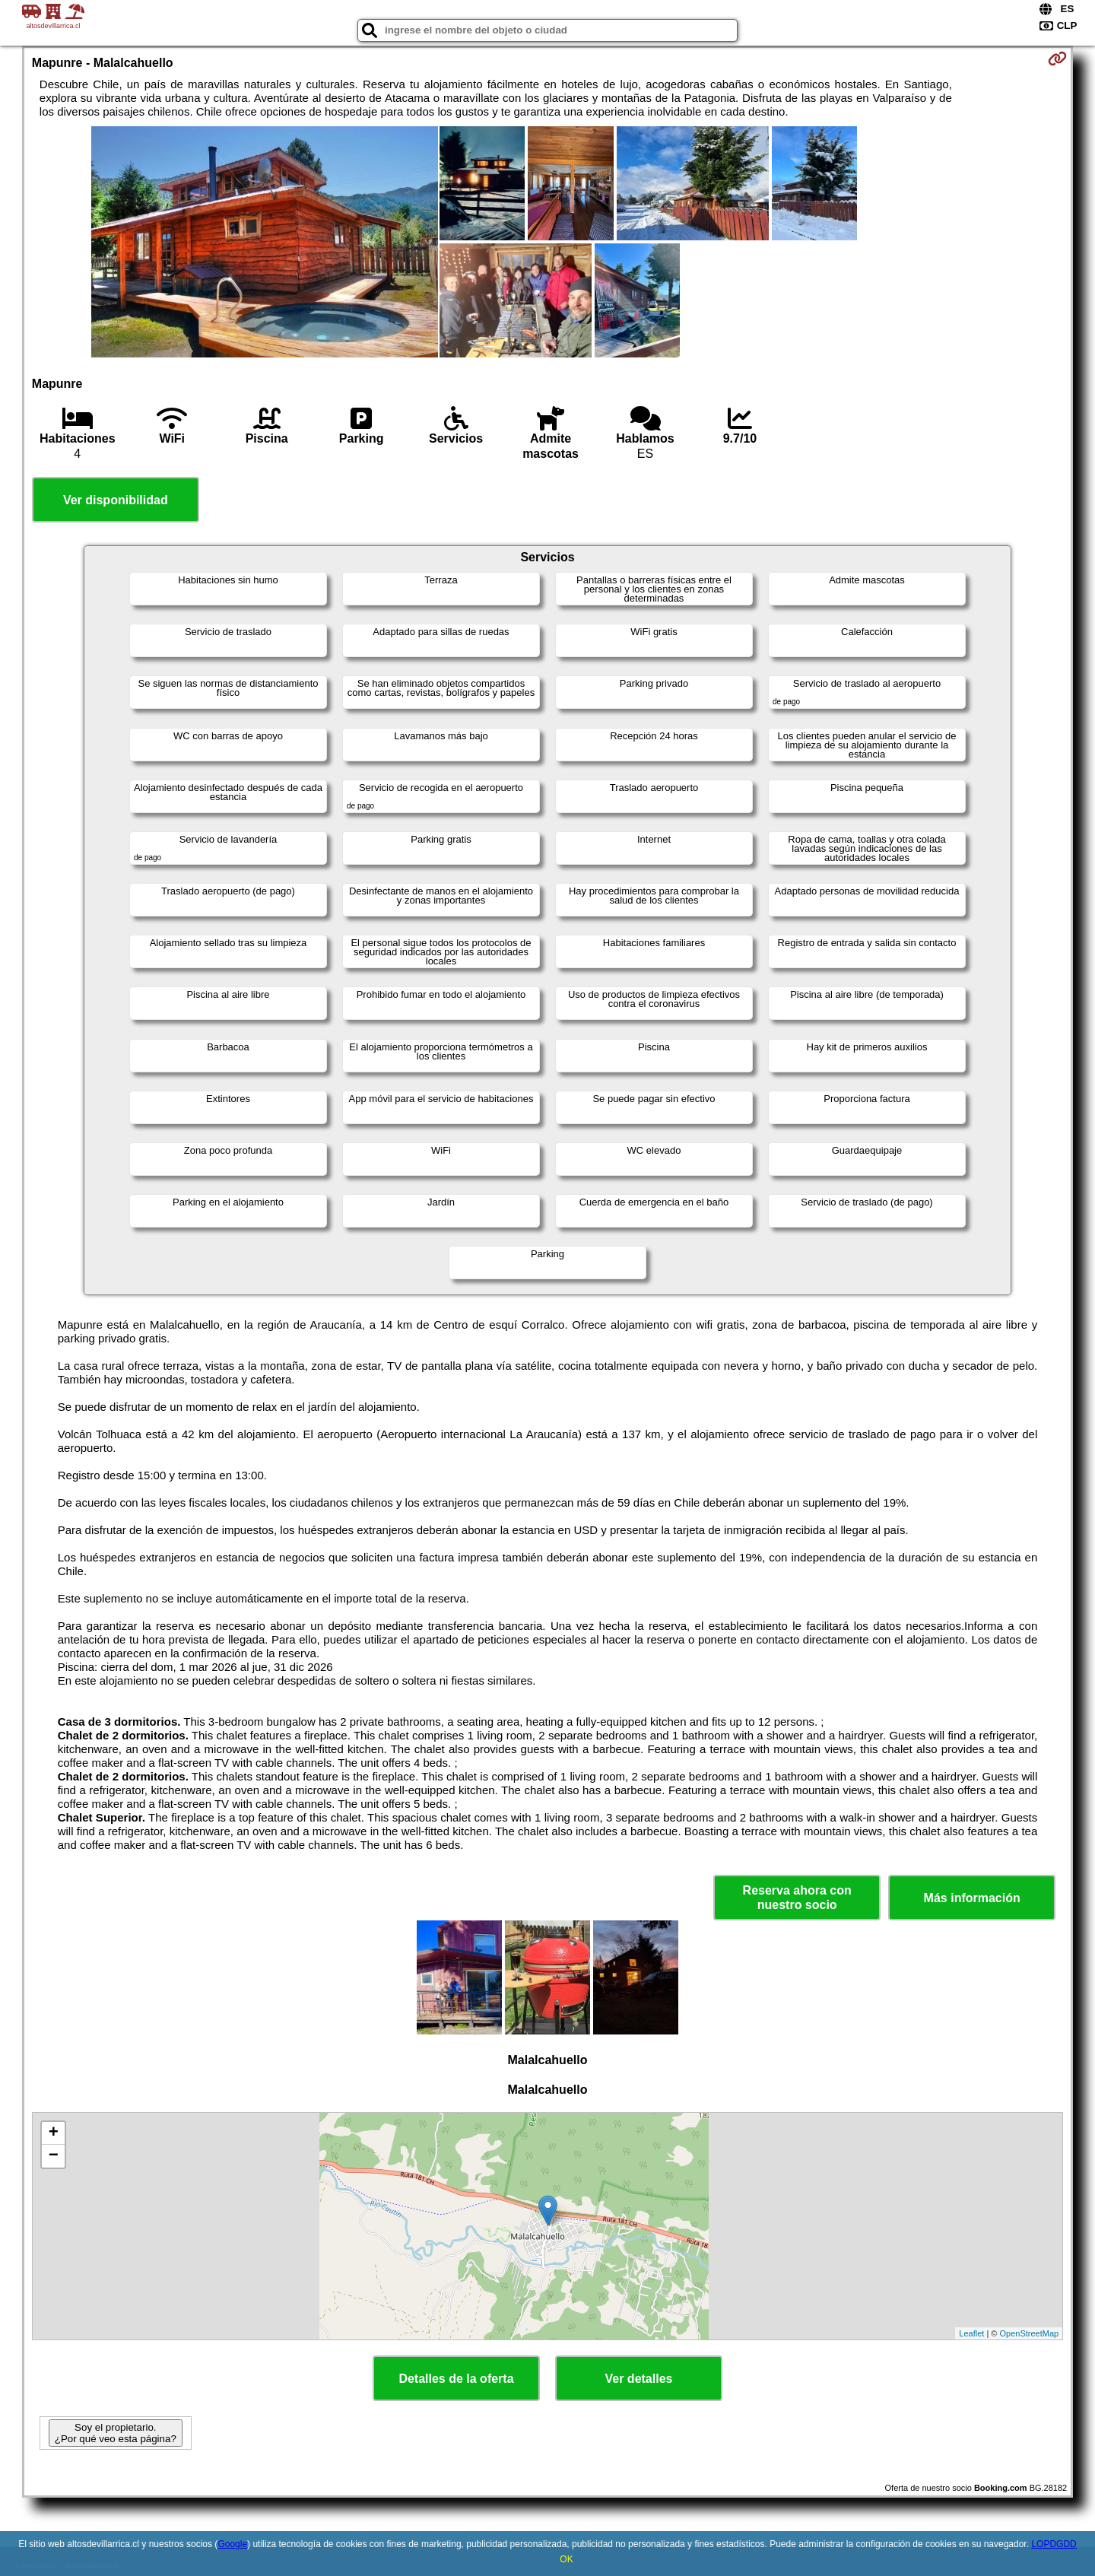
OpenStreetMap (1029, 2333)
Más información (972, 1898)
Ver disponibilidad (115, 500)
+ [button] (54, 2133)
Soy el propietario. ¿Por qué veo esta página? (115, 2433)
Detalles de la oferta (455, 2378)
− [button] (54, 2156)
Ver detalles (639, 2378)
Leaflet (971, 2333)
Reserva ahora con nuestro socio (797, 1897)
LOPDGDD (1053, 2544)
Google (232, 2544)
